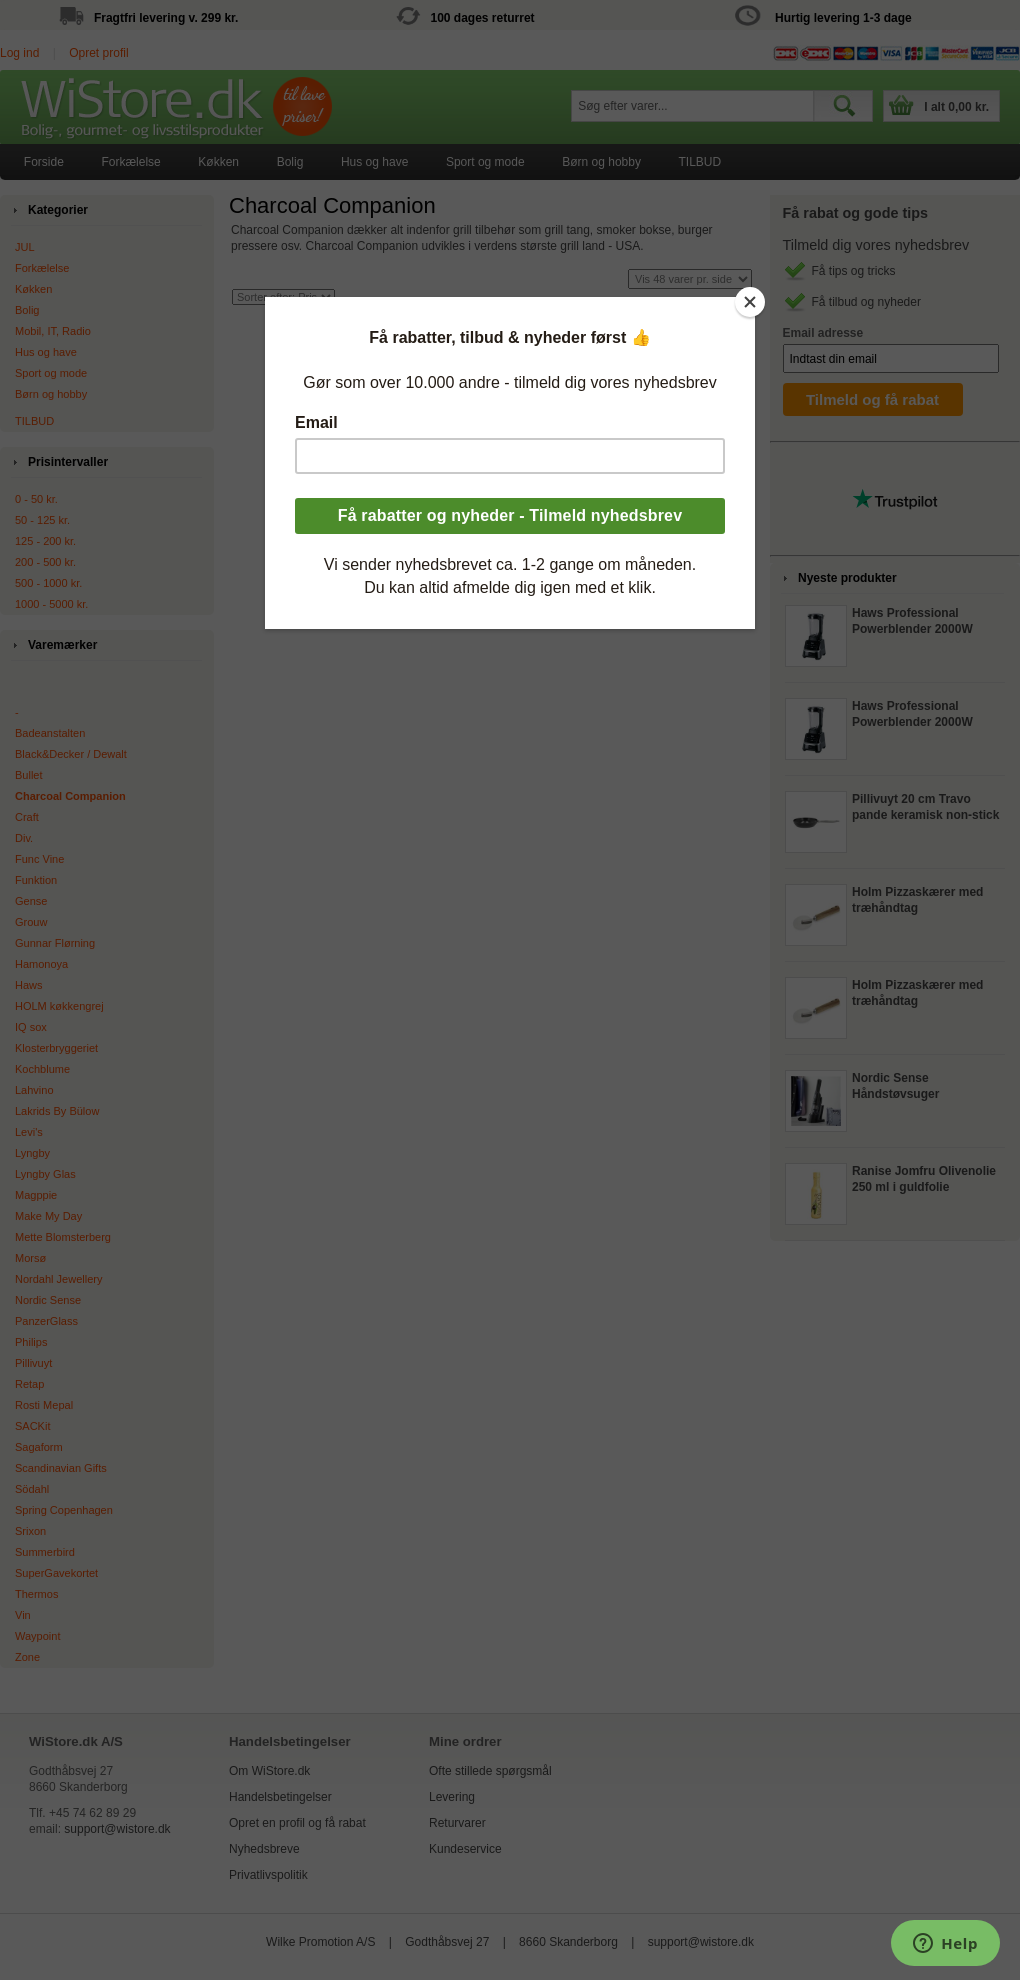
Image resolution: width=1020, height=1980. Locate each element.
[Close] (750, 302)
